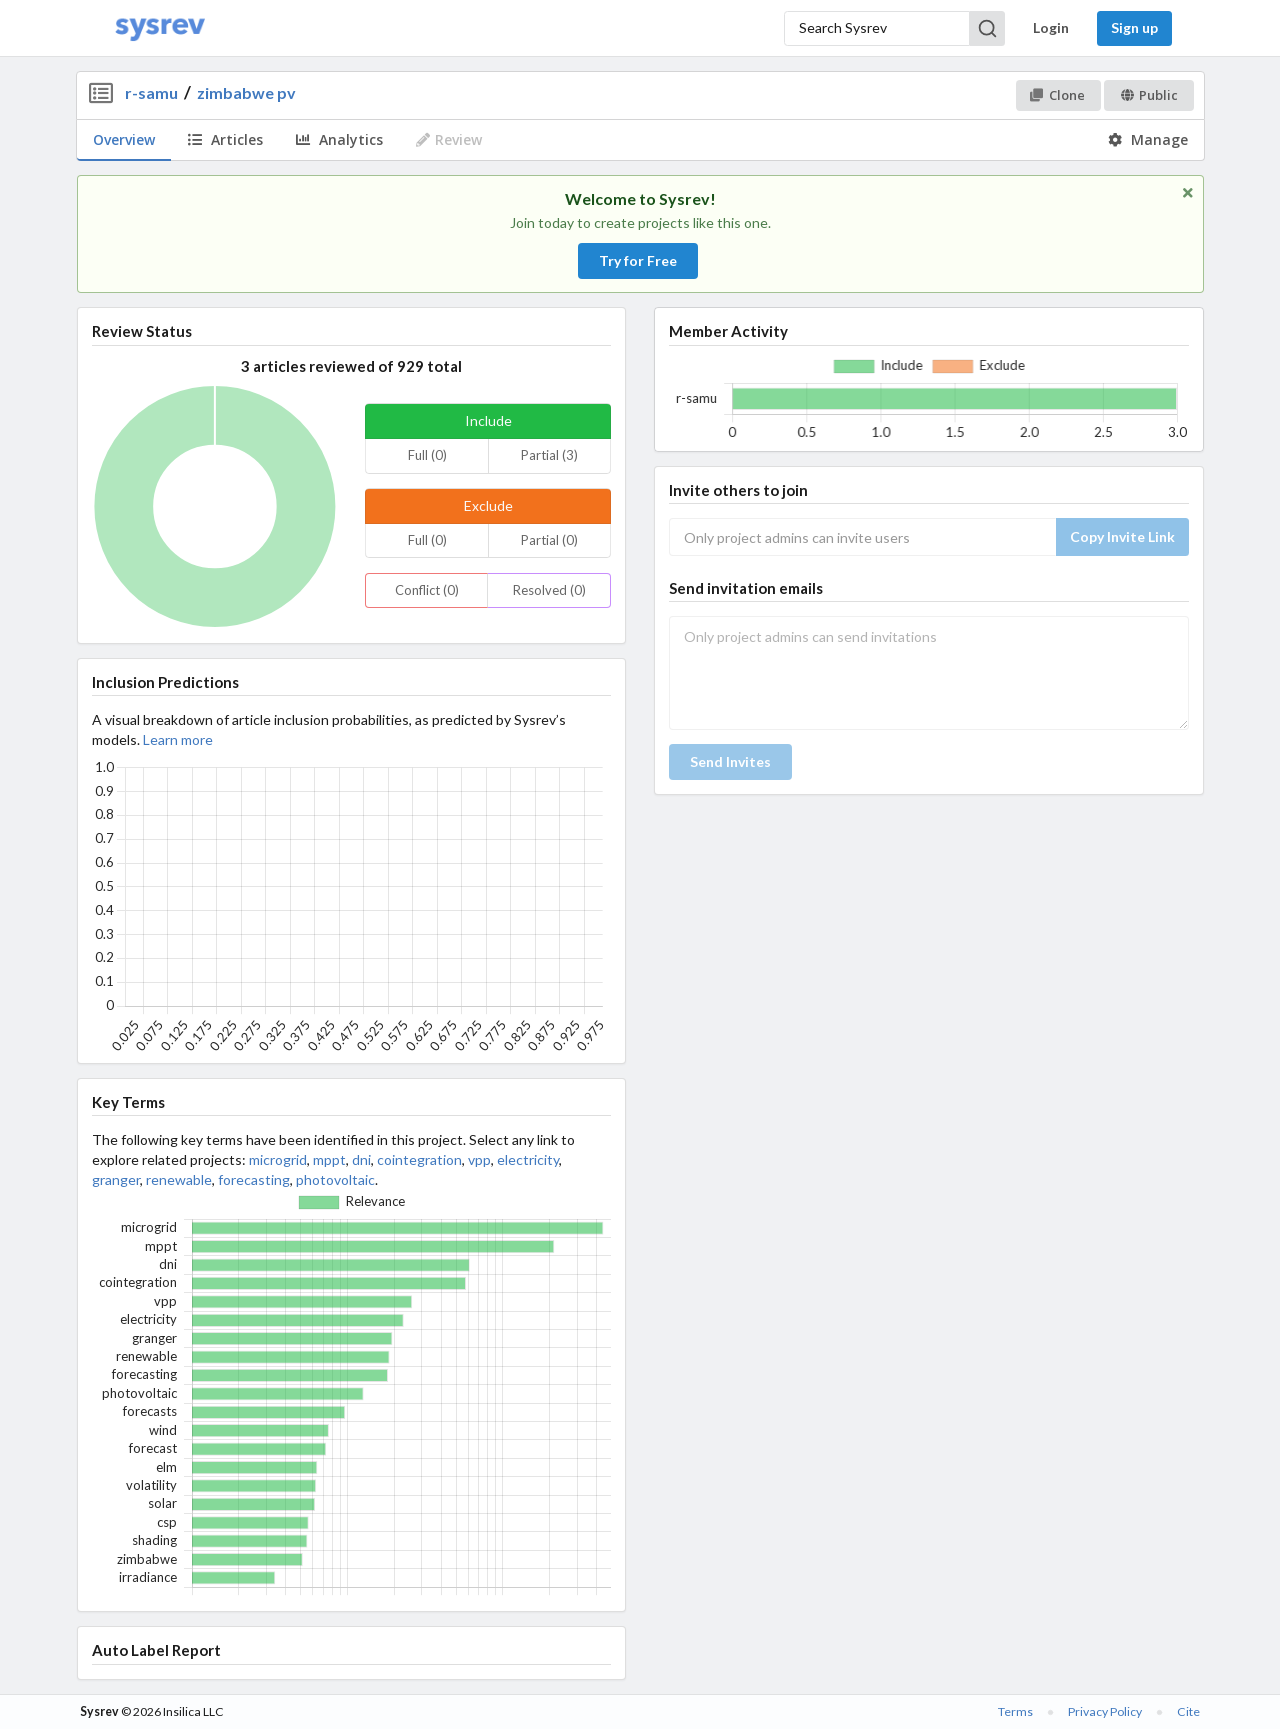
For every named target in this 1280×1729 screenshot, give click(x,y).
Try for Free (638, 260)
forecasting (254, 1179)
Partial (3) (549, 455)
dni (361, 1159)
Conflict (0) (427, 590)
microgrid (278, 1159)
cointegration (419, 1159)
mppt (329, 1159)
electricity (528, 1159)
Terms (1015, 1711)
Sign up (1134, 27)
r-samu (151, 92)
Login (1051, 27)
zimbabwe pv (246, 92)
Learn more (178, 739)
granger (116, 1179)
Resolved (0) (549, 590)
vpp (479, 1159)
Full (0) (427, 455)
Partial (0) (549, 540)
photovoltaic (335, 1179)
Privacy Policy (1105, 1711)
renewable (179, 1179)
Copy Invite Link (1122, 536)
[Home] (160, 28)
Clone (1057, 95)
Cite (1188, 1711)
